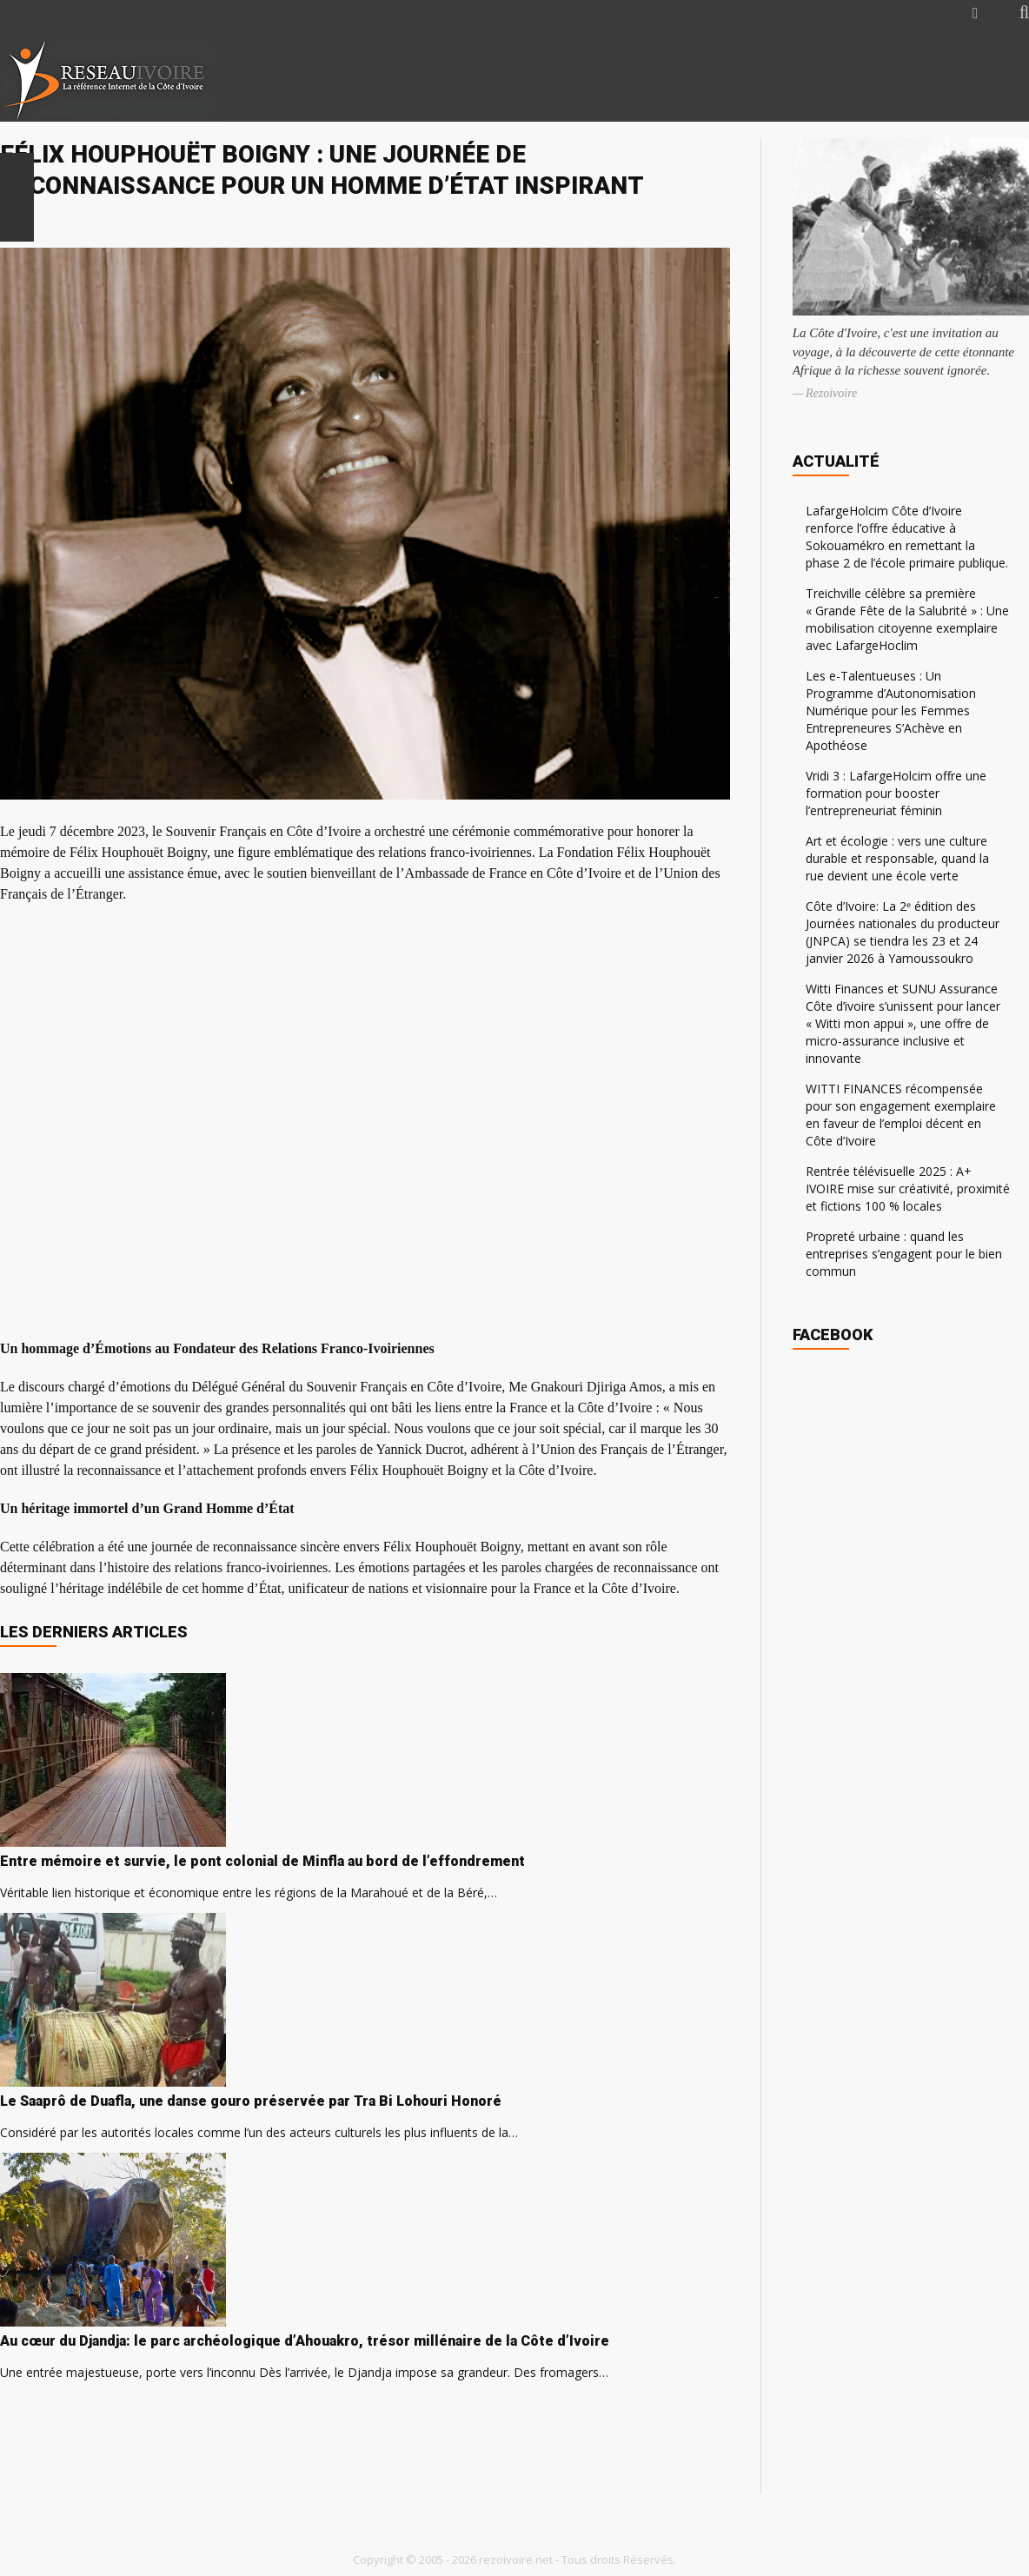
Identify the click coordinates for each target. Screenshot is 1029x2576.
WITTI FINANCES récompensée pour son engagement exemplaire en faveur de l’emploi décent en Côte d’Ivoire (901, 1114)
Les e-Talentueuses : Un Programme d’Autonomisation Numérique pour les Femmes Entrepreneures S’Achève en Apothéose (891, 710)
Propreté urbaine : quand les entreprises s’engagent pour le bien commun (904, 1253)
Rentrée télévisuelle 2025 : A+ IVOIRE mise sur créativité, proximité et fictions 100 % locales (908, 1188)
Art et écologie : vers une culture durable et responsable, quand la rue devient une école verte (897, 858)
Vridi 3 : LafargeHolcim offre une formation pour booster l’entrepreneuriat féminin (896, 793)
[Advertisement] (824, 80)
